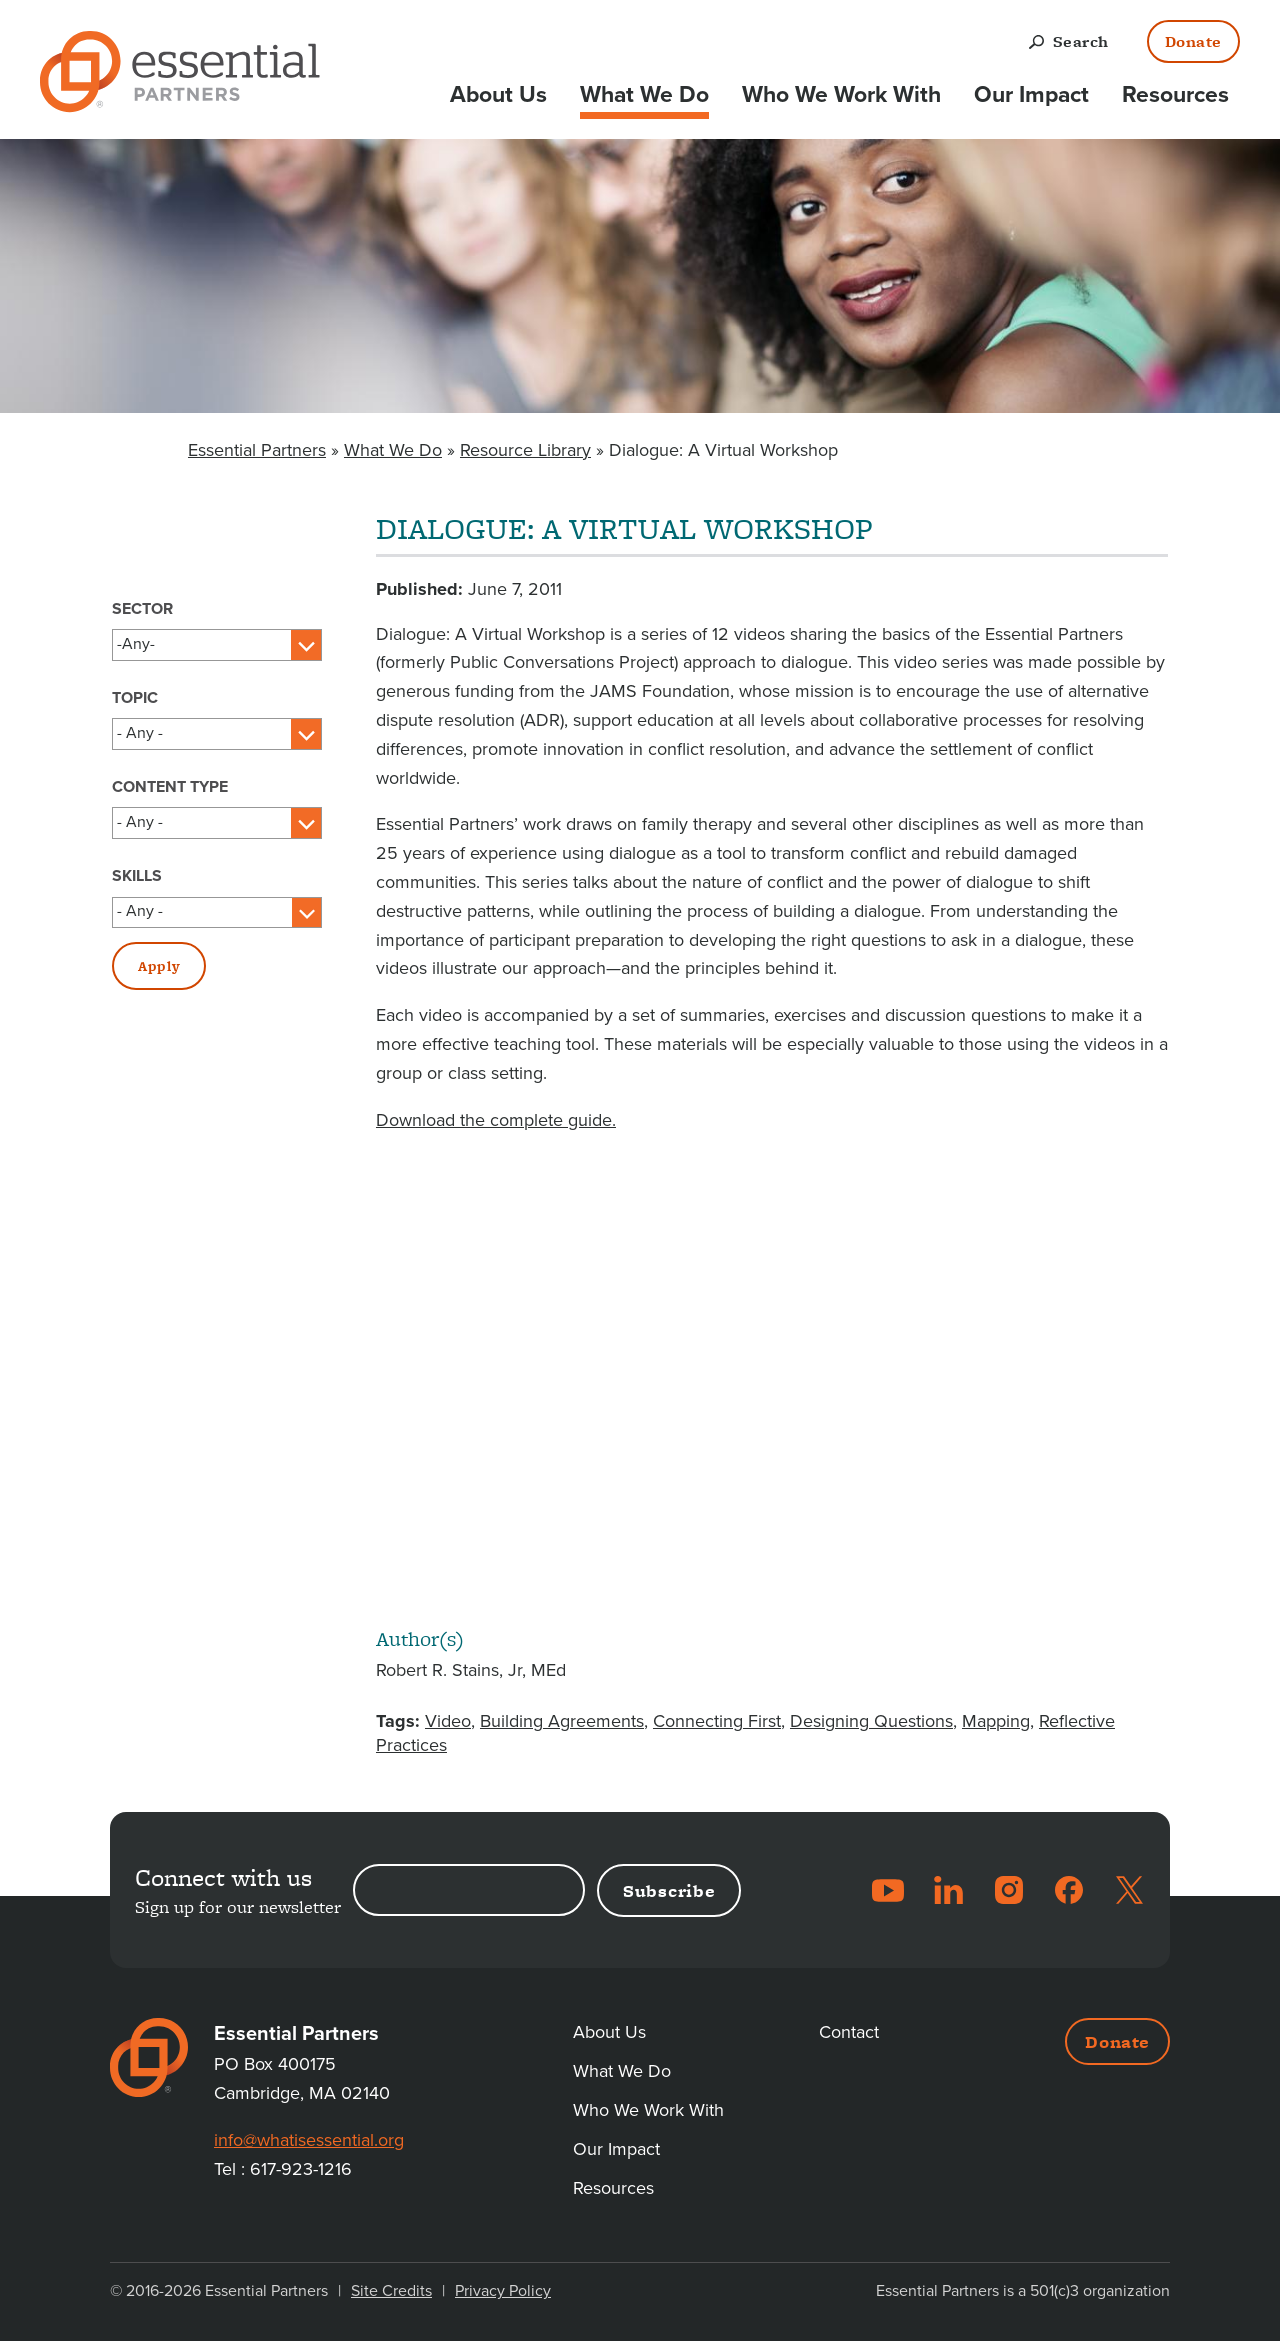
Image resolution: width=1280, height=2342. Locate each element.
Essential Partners (257, 450)
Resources (1175, 95)
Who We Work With (841, 95)
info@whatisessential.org (309, 2140)
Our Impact (1031, 95)
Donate (1193, 41)
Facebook (1069, 1890)
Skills (137, 876)
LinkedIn (949, 1890)
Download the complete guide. (496, 1120)
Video (448, 1721)
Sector (142, 609)
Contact (849, 2032)
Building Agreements (562, 1721)
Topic (135, 698)
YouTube (888, 1890)
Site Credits (391, 2291)
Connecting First (717, 1721)
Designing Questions (871, 1721)
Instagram (1009, 1890)
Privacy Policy (503, 2291)
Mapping (996, 1721)
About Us (498, 95)
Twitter (1129, 1890)
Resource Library (525, 450)
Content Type (170, 787)
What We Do (644, 95)
